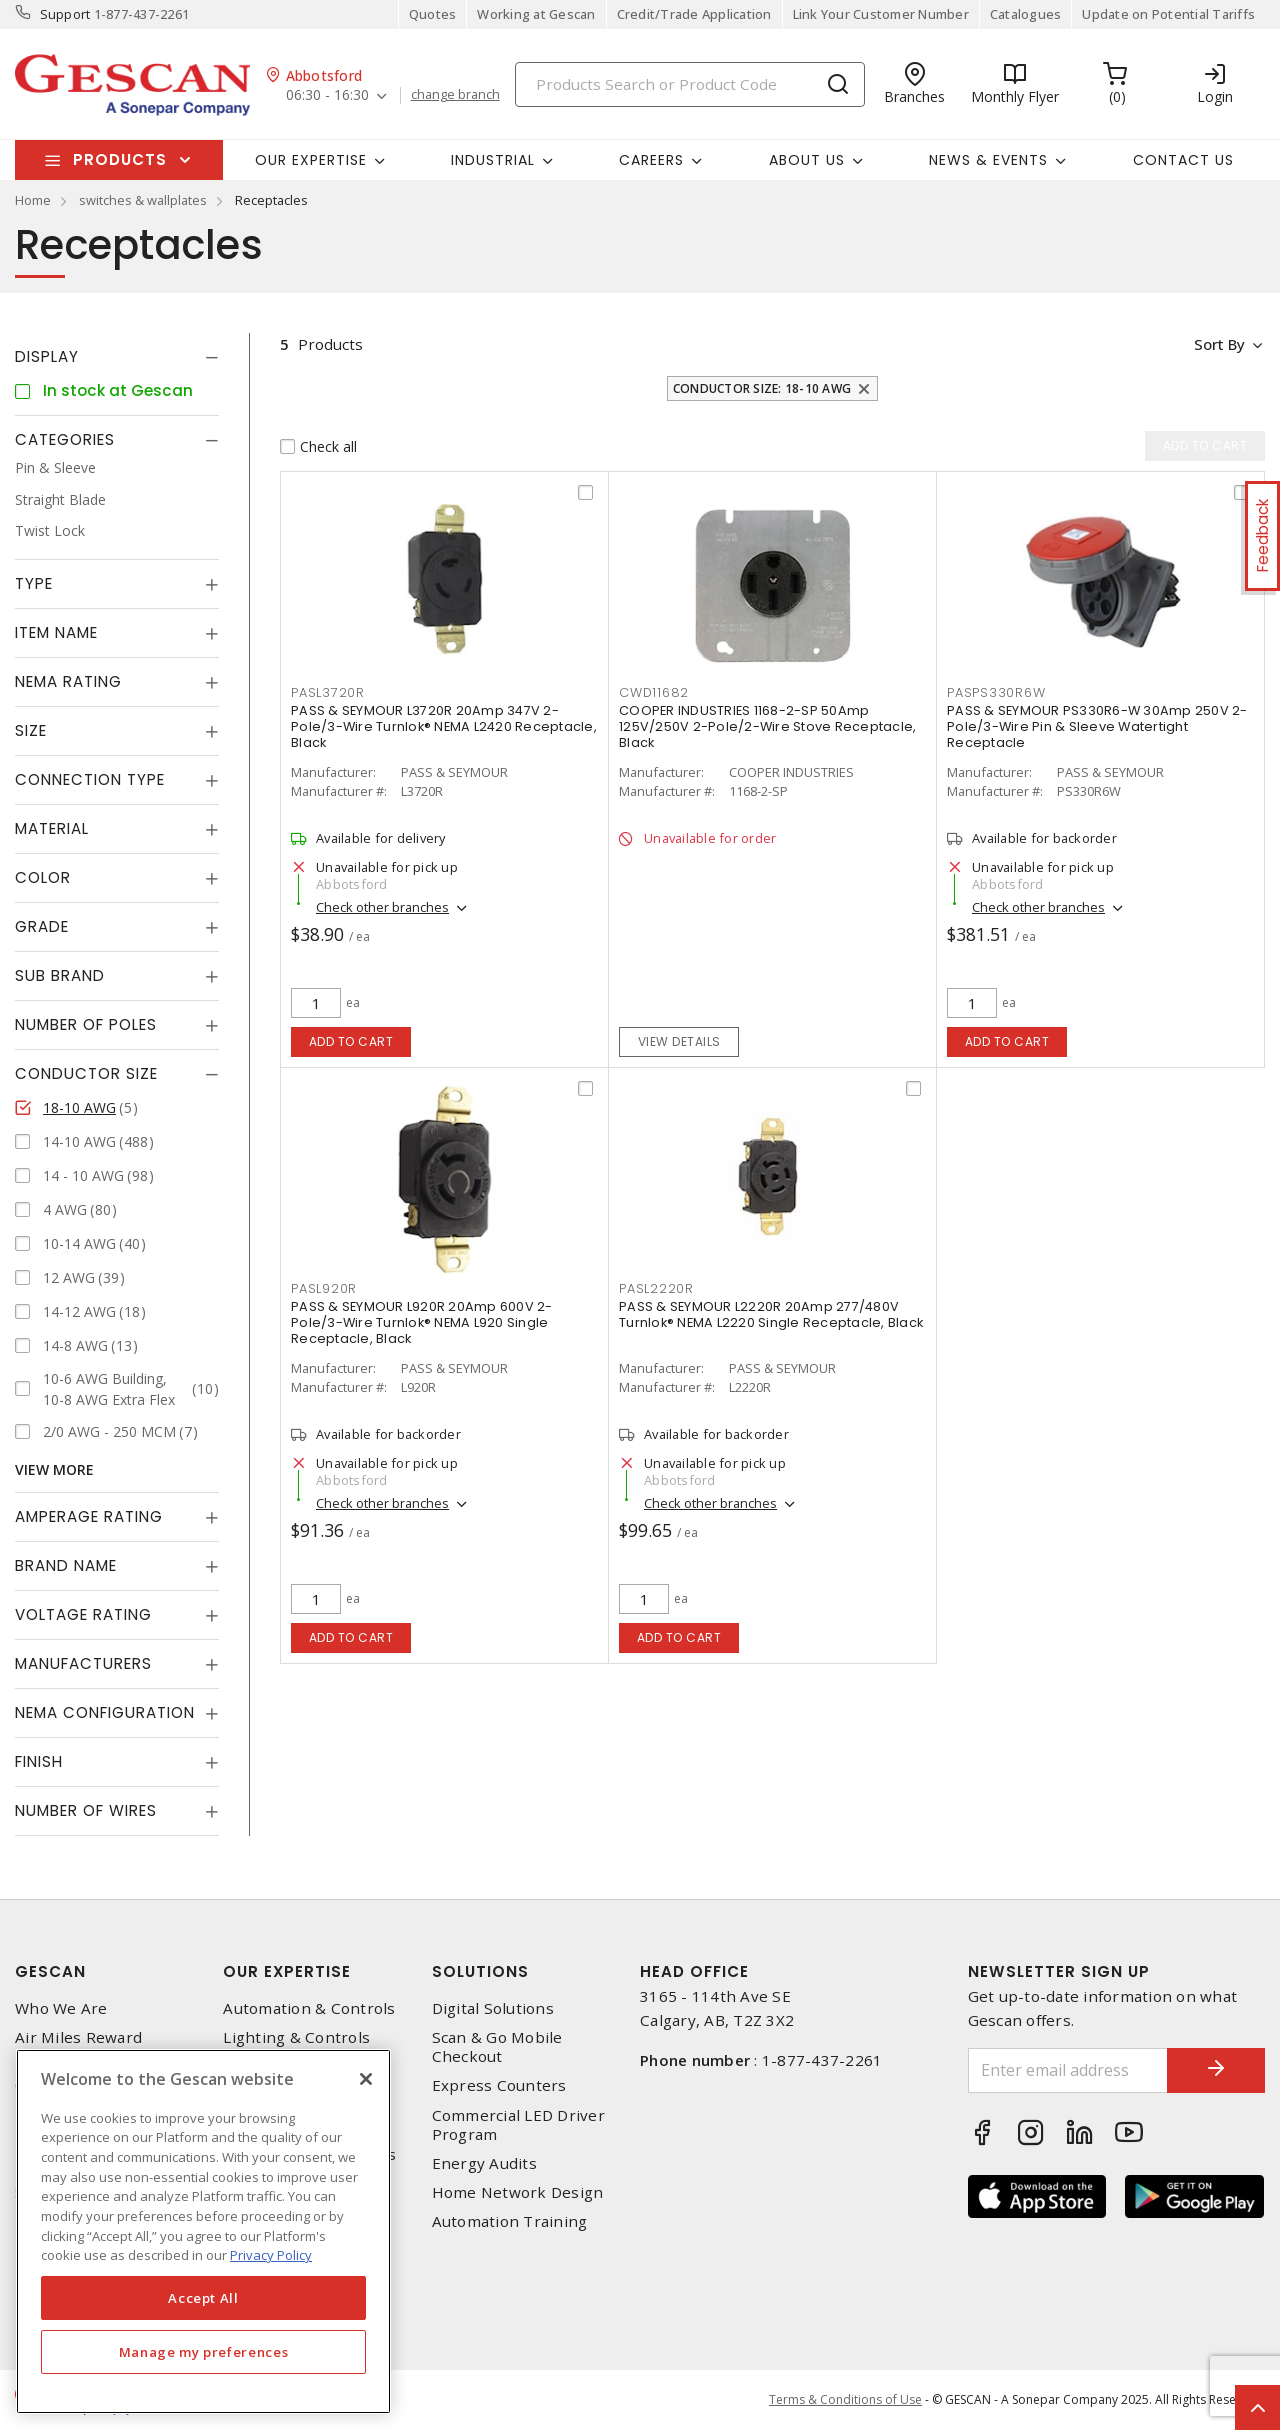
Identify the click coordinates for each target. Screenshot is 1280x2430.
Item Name (56, 632)
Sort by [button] (1218, 344)
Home (33, 200)
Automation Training (510, 2221)
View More (54, 1469)
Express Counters (499, 2085)
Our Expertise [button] (311, 160)
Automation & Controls (309, 2008)
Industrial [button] (493, 160)
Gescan (50, 1971)
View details (679, 1041)
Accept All (203, 2298)
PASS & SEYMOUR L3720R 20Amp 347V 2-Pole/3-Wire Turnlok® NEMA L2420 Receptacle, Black (444, 726)
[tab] (117, 357)
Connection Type (90, 779)
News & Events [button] (988, 160)
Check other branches (382, 907)
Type (34, 583)
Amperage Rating (89, 1516)
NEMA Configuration (105, 1712)
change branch (455, 95)
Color (43, 877)
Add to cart (351, 1041)
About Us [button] (807, 160)
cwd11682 (654, 692)
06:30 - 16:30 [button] (327, 95)
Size (31, 730)
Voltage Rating (83, 1614)
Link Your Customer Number (881, 14)
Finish (39, 1761)
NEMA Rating (68, 681)
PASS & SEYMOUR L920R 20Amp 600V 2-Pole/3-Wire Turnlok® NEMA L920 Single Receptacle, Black (422, 1322)
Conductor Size (86, 1073)
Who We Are (61, 2008)
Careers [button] (651, 160)
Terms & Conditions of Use (845, 2399)
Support (65, 14)
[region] (203, 2231)
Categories (65, 439)
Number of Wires (86, 1810)
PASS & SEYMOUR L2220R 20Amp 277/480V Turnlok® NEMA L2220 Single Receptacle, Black (771, 1314)
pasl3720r (328, 692)
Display (47, 356)
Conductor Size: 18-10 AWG (762, 388)
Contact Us (1183, 160)
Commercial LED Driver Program (518, 2125)
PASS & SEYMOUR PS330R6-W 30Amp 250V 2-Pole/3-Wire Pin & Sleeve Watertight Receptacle (1097, 726)
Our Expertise (287, 1971)
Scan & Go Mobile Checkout (497, 2047)
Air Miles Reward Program (78, 2047)
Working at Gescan (536, 14)
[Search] (690, 84)
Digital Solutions (493, 2008)
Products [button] (120, 159)
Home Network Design (518, 2192)
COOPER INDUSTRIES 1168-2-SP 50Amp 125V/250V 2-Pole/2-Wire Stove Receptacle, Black (767, 726)
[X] (366, 2079)
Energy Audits (484, 2163)
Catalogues (1026, 14)
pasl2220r (656, 1288)
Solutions (480, 1971)
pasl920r (324, 1288)
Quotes (433, 14)
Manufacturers (83, 1663)
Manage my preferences (204, 2352)
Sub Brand (60, 975)
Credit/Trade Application (694, 14)
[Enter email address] (1067, 2070)
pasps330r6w (996, 692)
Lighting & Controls (296, 2037)
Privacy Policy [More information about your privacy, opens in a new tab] (271, 2255)
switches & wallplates (143, 200)
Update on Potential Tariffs (1168, 14)
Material (52, 828)
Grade (42, 926)
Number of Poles (86, 1024)
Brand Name (66, 1565)
